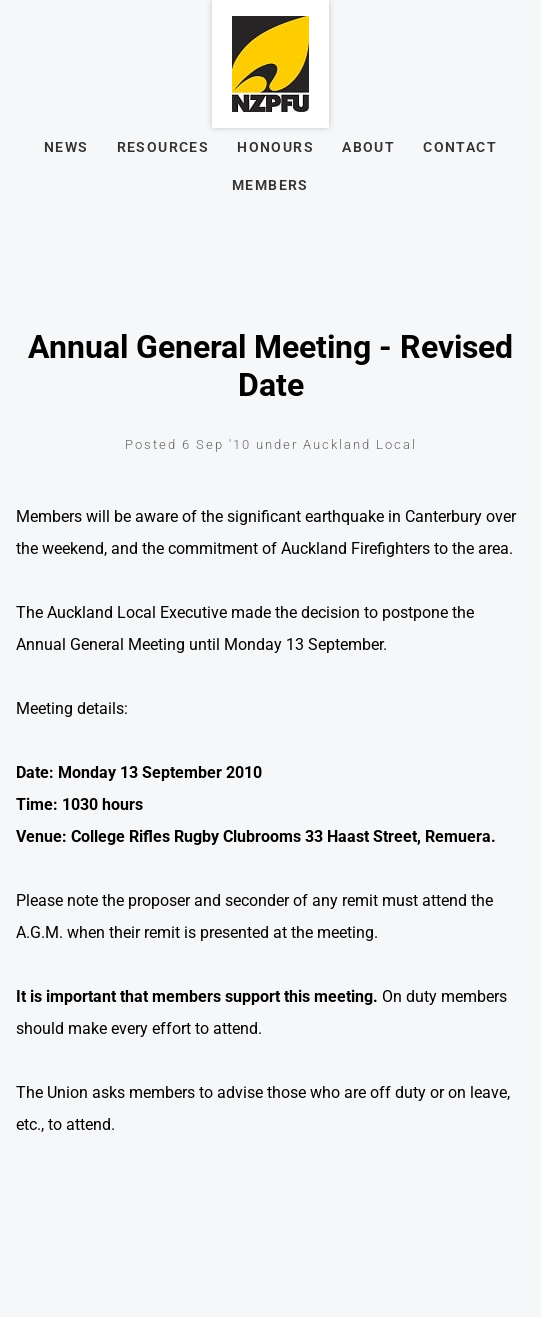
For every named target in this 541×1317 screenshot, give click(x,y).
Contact (460, 147)
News (66, 147)
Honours (275, 147)
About (368, 147)
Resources (163, 147)
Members (270, 185)
